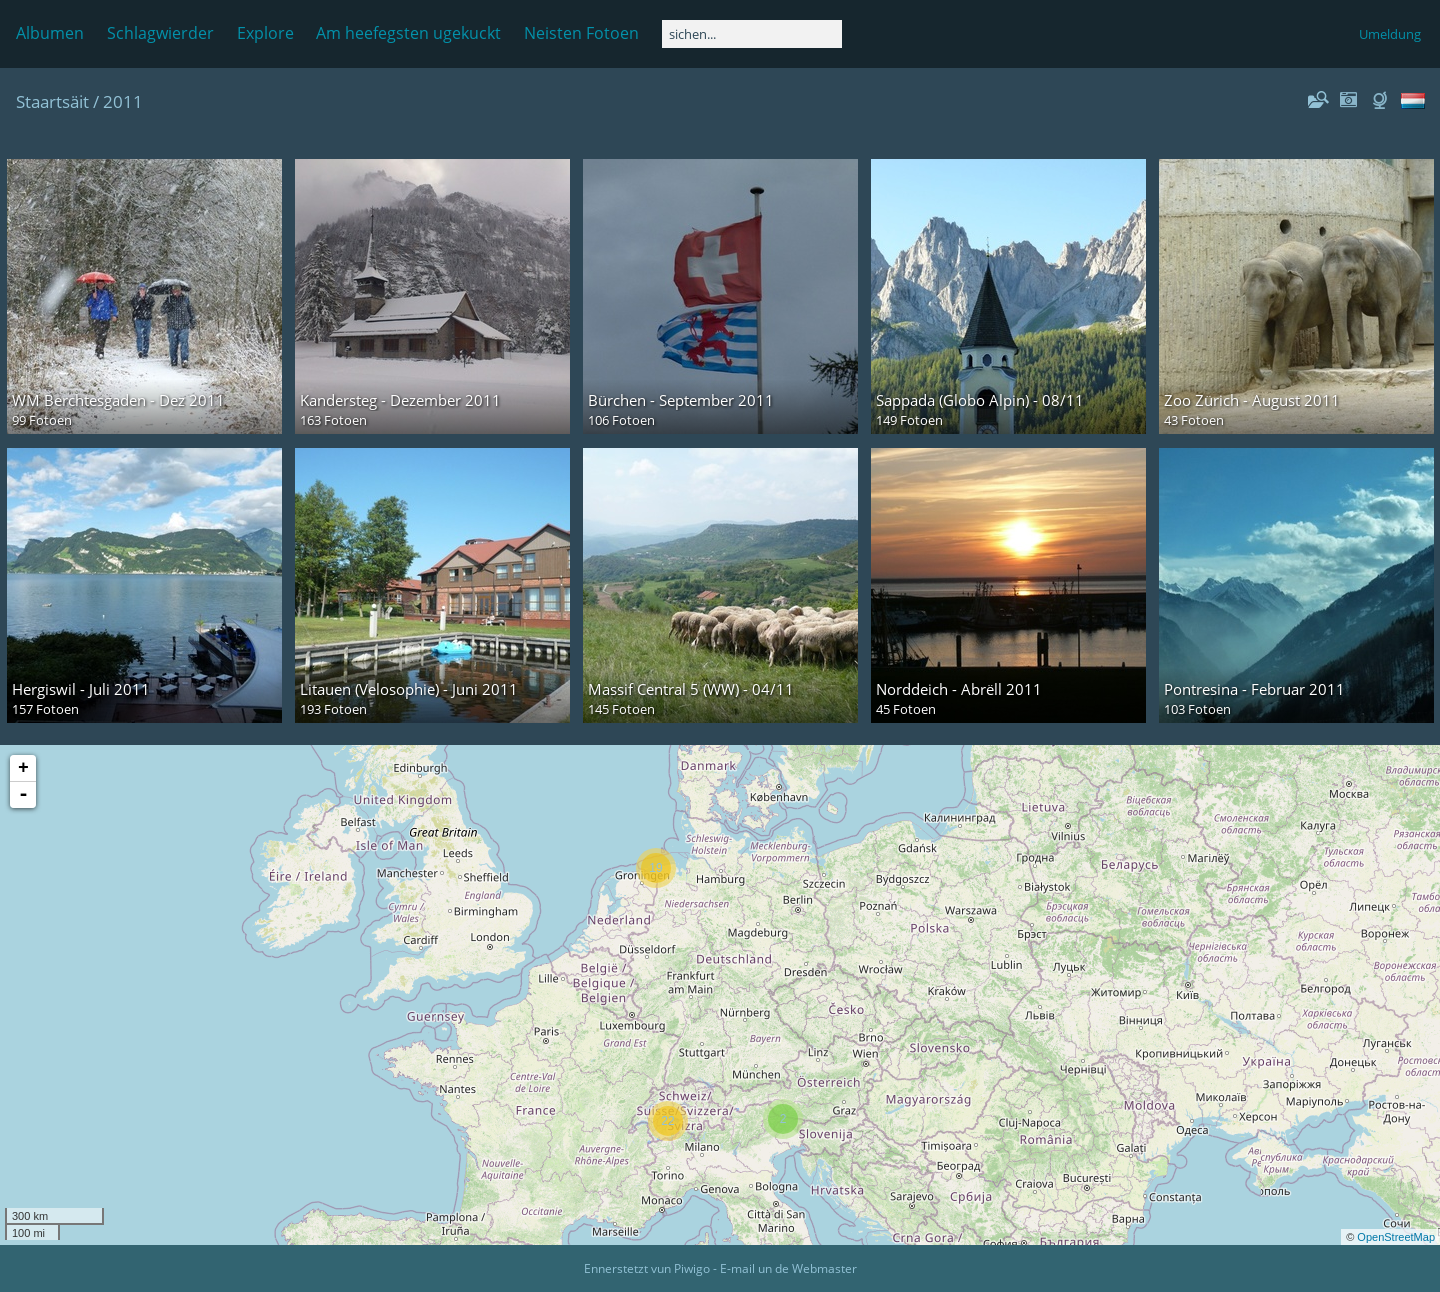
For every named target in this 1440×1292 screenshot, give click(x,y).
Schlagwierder (160, 33)
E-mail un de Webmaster (788, 1268)
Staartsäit (52, 101)
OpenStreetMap (1396, 1237)
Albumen (50, 33)
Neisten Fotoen (581, 33)
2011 (123, 101)
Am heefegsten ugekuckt (408, 33)
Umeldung (1390, 34)
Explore (265, 33)
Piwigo (692, 1268)
